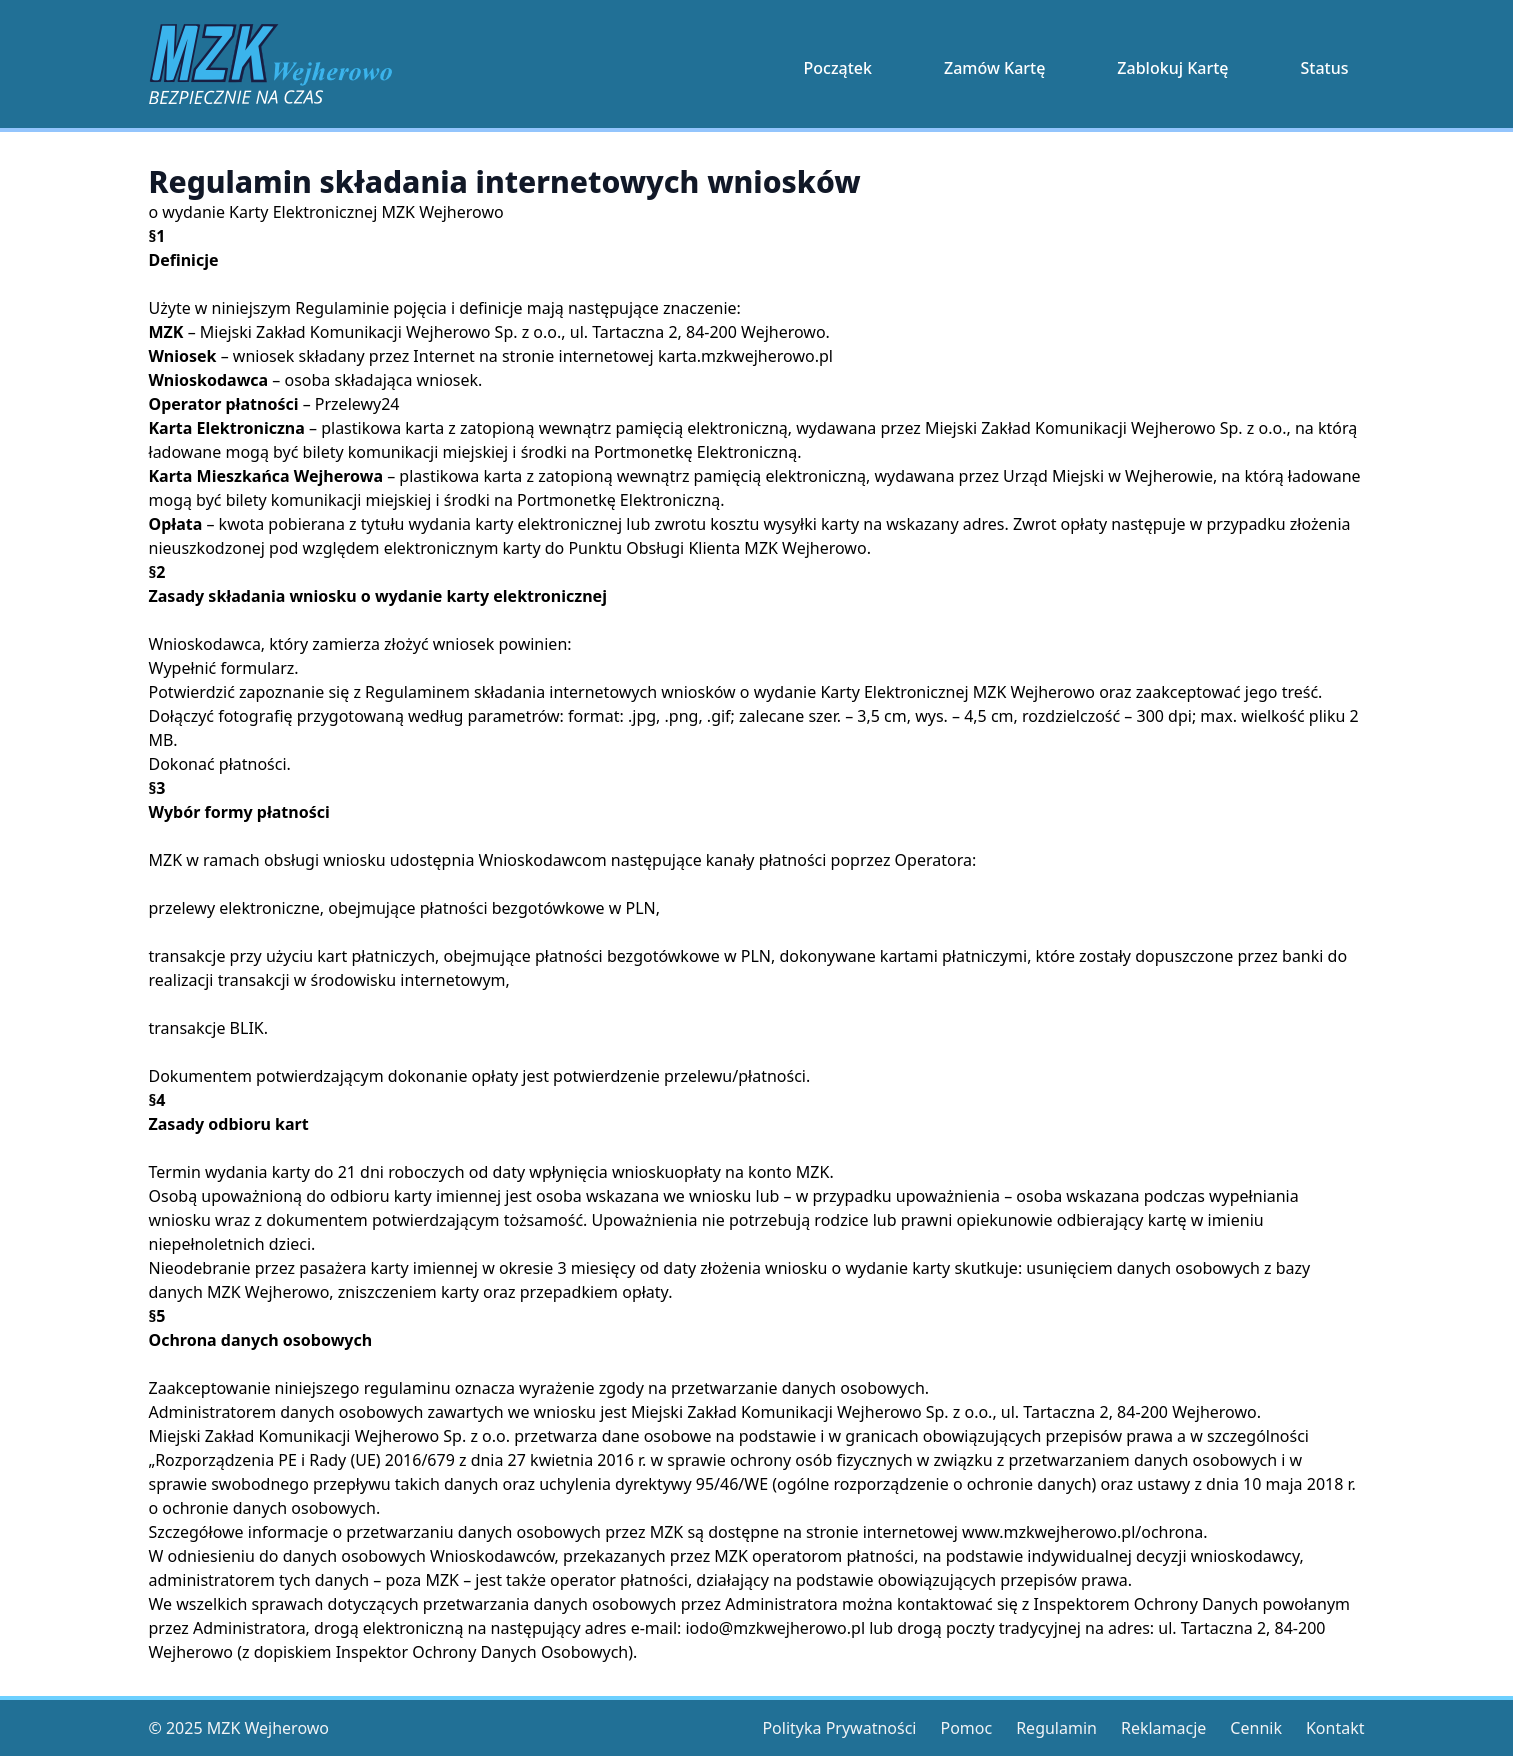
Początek (838, 68)
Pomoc (966, 1728)
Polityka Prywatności (839, 1728)
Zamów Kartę (994, 68)
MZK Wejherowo (268, 1728)
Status (1324, 68)
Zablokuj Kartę (1172, 68)
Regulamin (1056, 1728)
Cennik (1256, 1728)
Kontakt (1335, 1728)
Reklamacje (1163, 1728)
